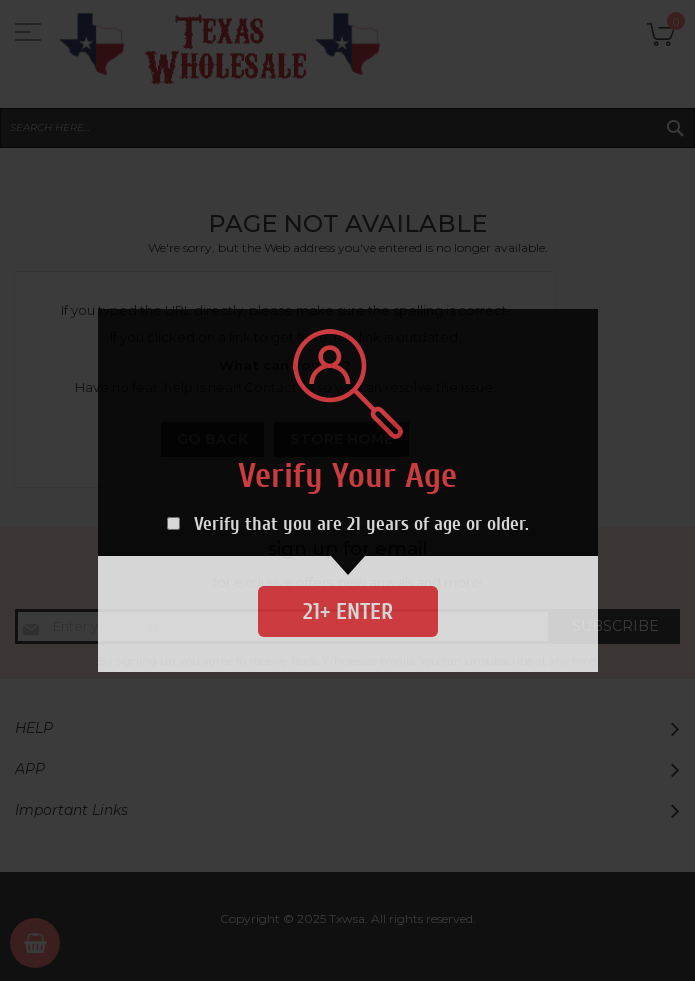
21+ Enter (348, 611)
